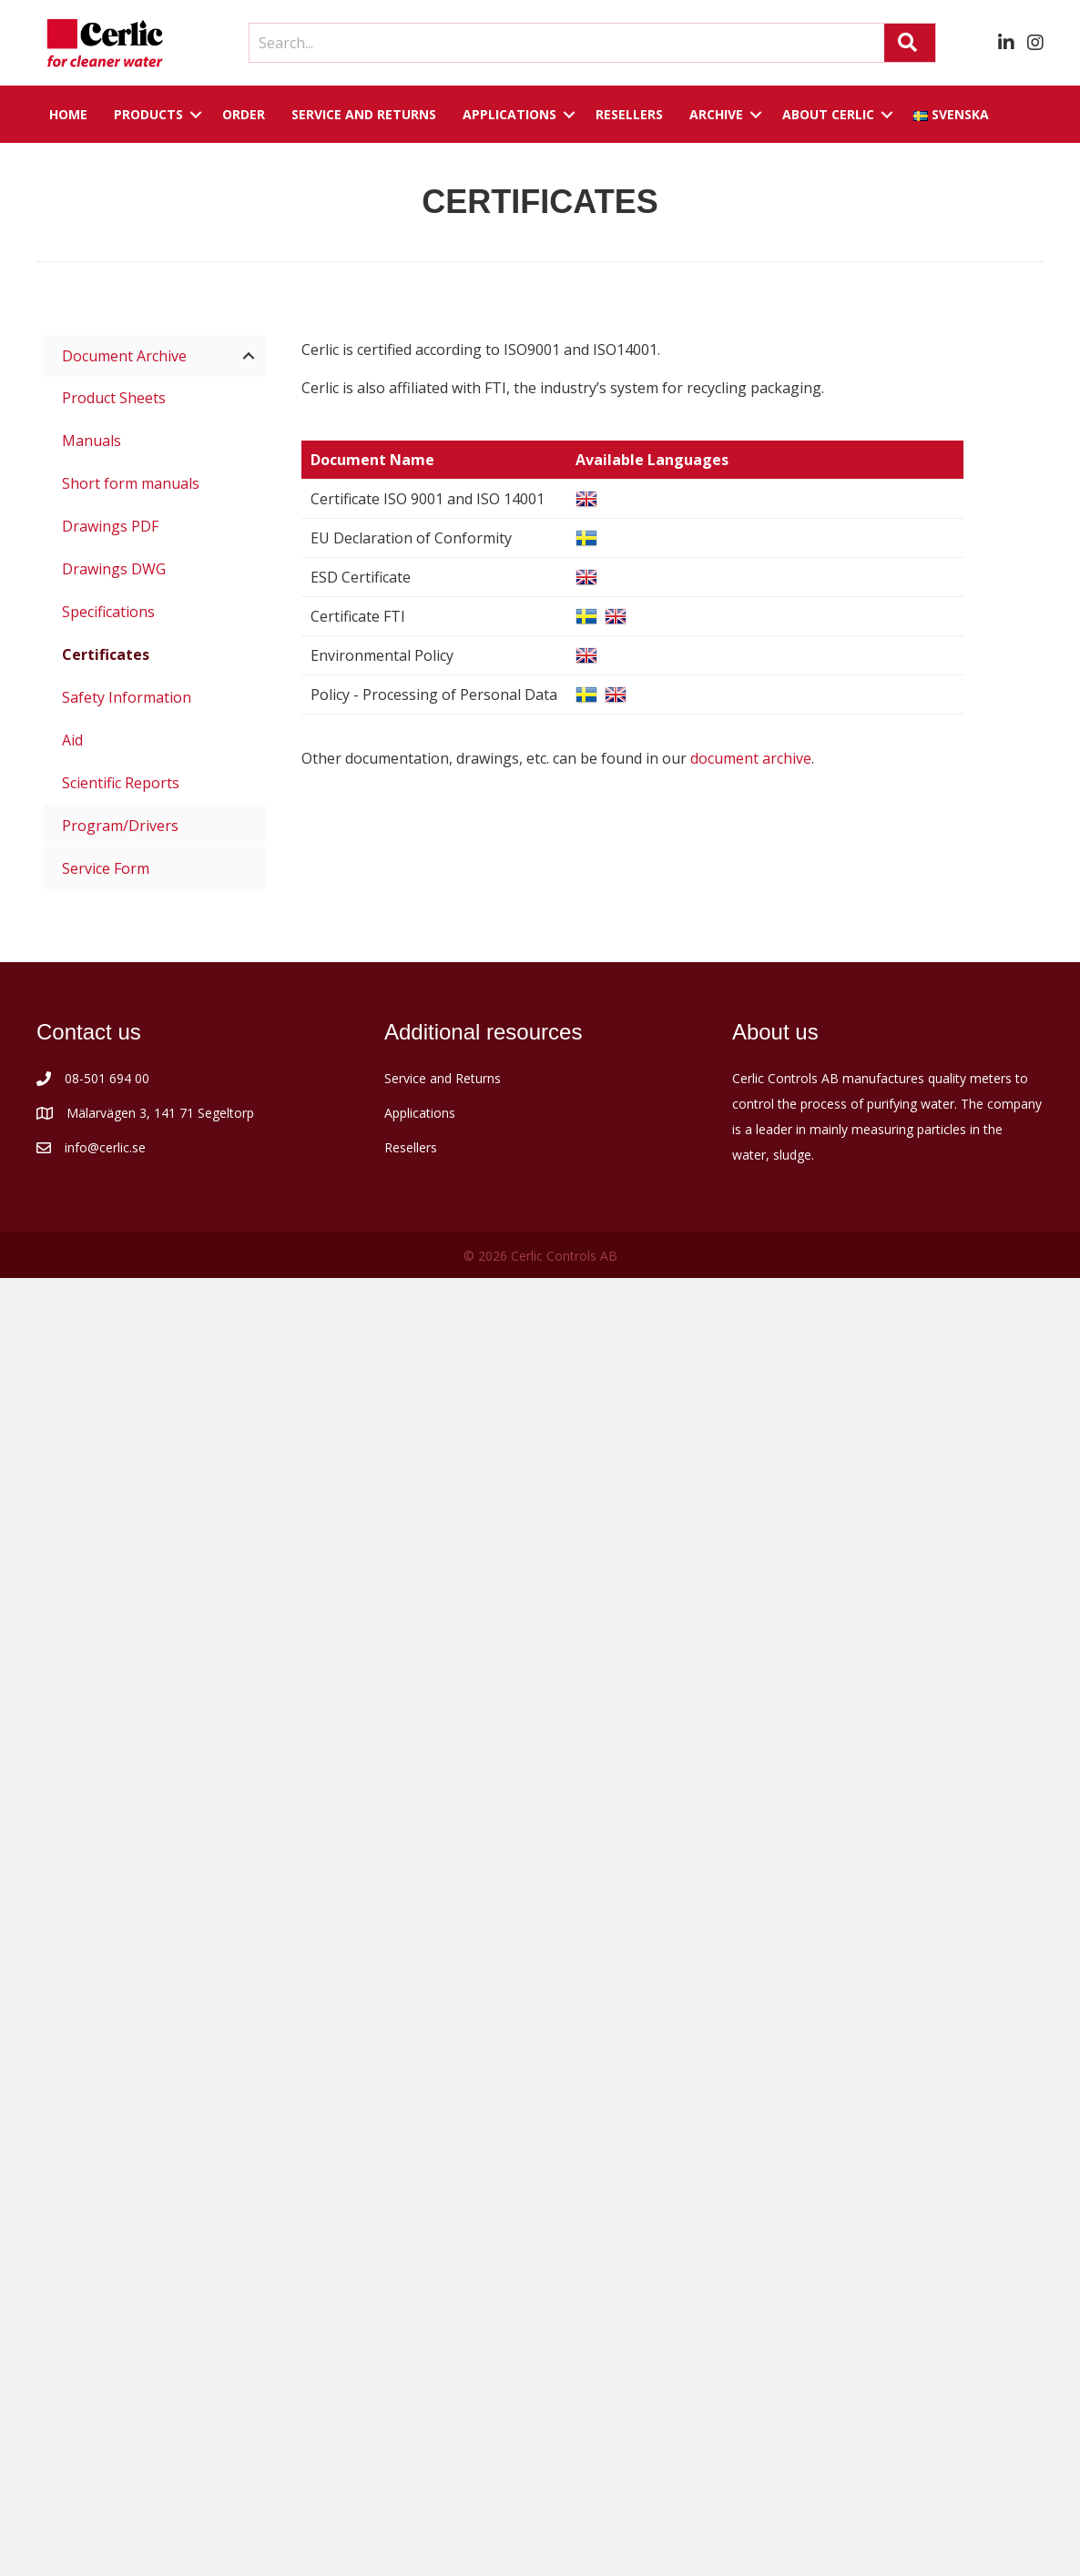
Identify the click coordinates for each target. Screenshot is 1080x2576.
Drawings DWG (114, 569)
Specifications (108, 612)
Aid (72, 740)
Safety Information (126, 697)
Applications (509, 114)
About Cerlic (828, 114)
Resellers (629, 114)
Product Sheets (114, 398)
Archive (716, 114)
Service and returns (363, 114)
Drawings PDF (110, 526)
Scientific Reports (120, 783)
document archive (750, 758)
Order (243, 114)
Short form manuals (130, 483)
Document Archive (124, 356)
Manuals (91, 441)
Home (68, 114)
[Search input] (562, 43)
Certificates (105, 654)
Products (148, 114)
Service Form (105, 868)
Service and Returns (442, 1078)
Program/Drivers (120, 826)
